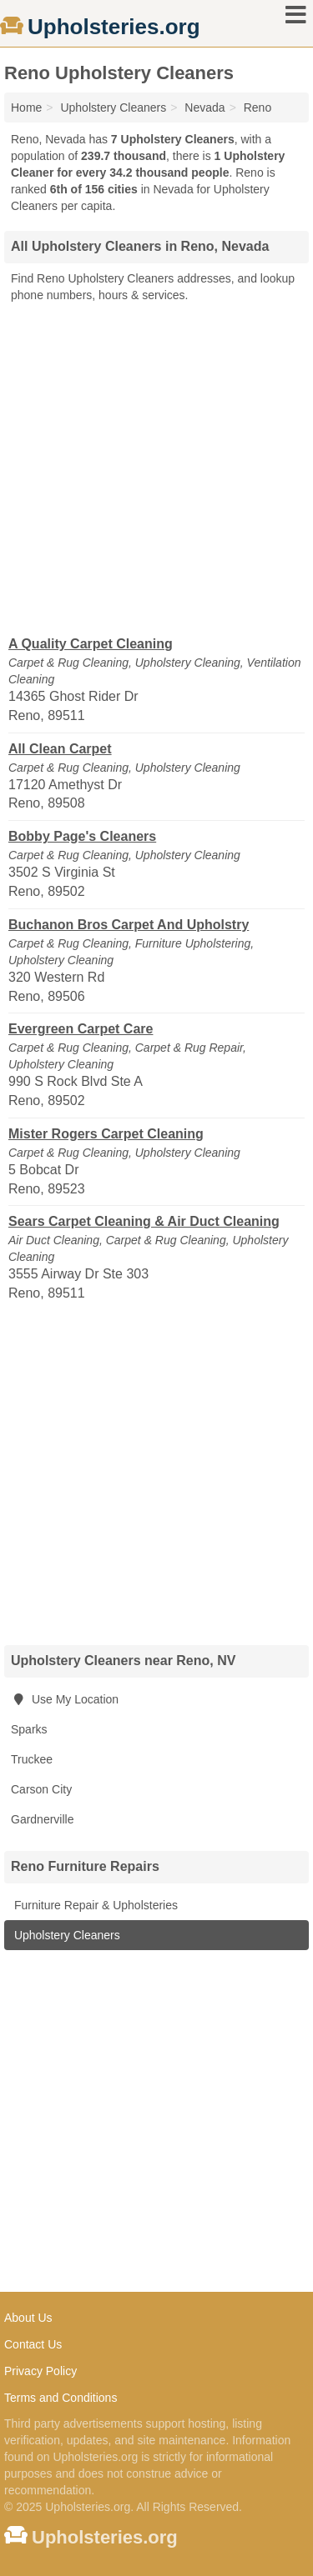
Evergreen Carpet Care (80, 1029)
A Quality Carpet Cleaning (90, 644)
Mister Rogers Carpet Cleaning (106, 1134)
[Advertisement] (156, 468)
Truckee (32, 1759)
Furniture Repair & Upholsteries (94, 1905)
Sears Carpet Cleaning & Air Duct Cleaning (144, 1221)
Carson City (41, 1789)
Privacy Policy (40, 2371)
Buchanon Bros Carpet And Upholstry (128, 925)
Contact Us (33, 2344)
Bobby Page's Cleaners (82, 836)
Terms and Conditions (60, 2397)
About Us (28, 2317)
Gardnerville (42, 1819)
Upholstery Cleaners (65, 1935)
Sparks (29, 1729)
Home (26, 107)
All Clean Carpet (60, 749)
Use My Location (65, 1699)
